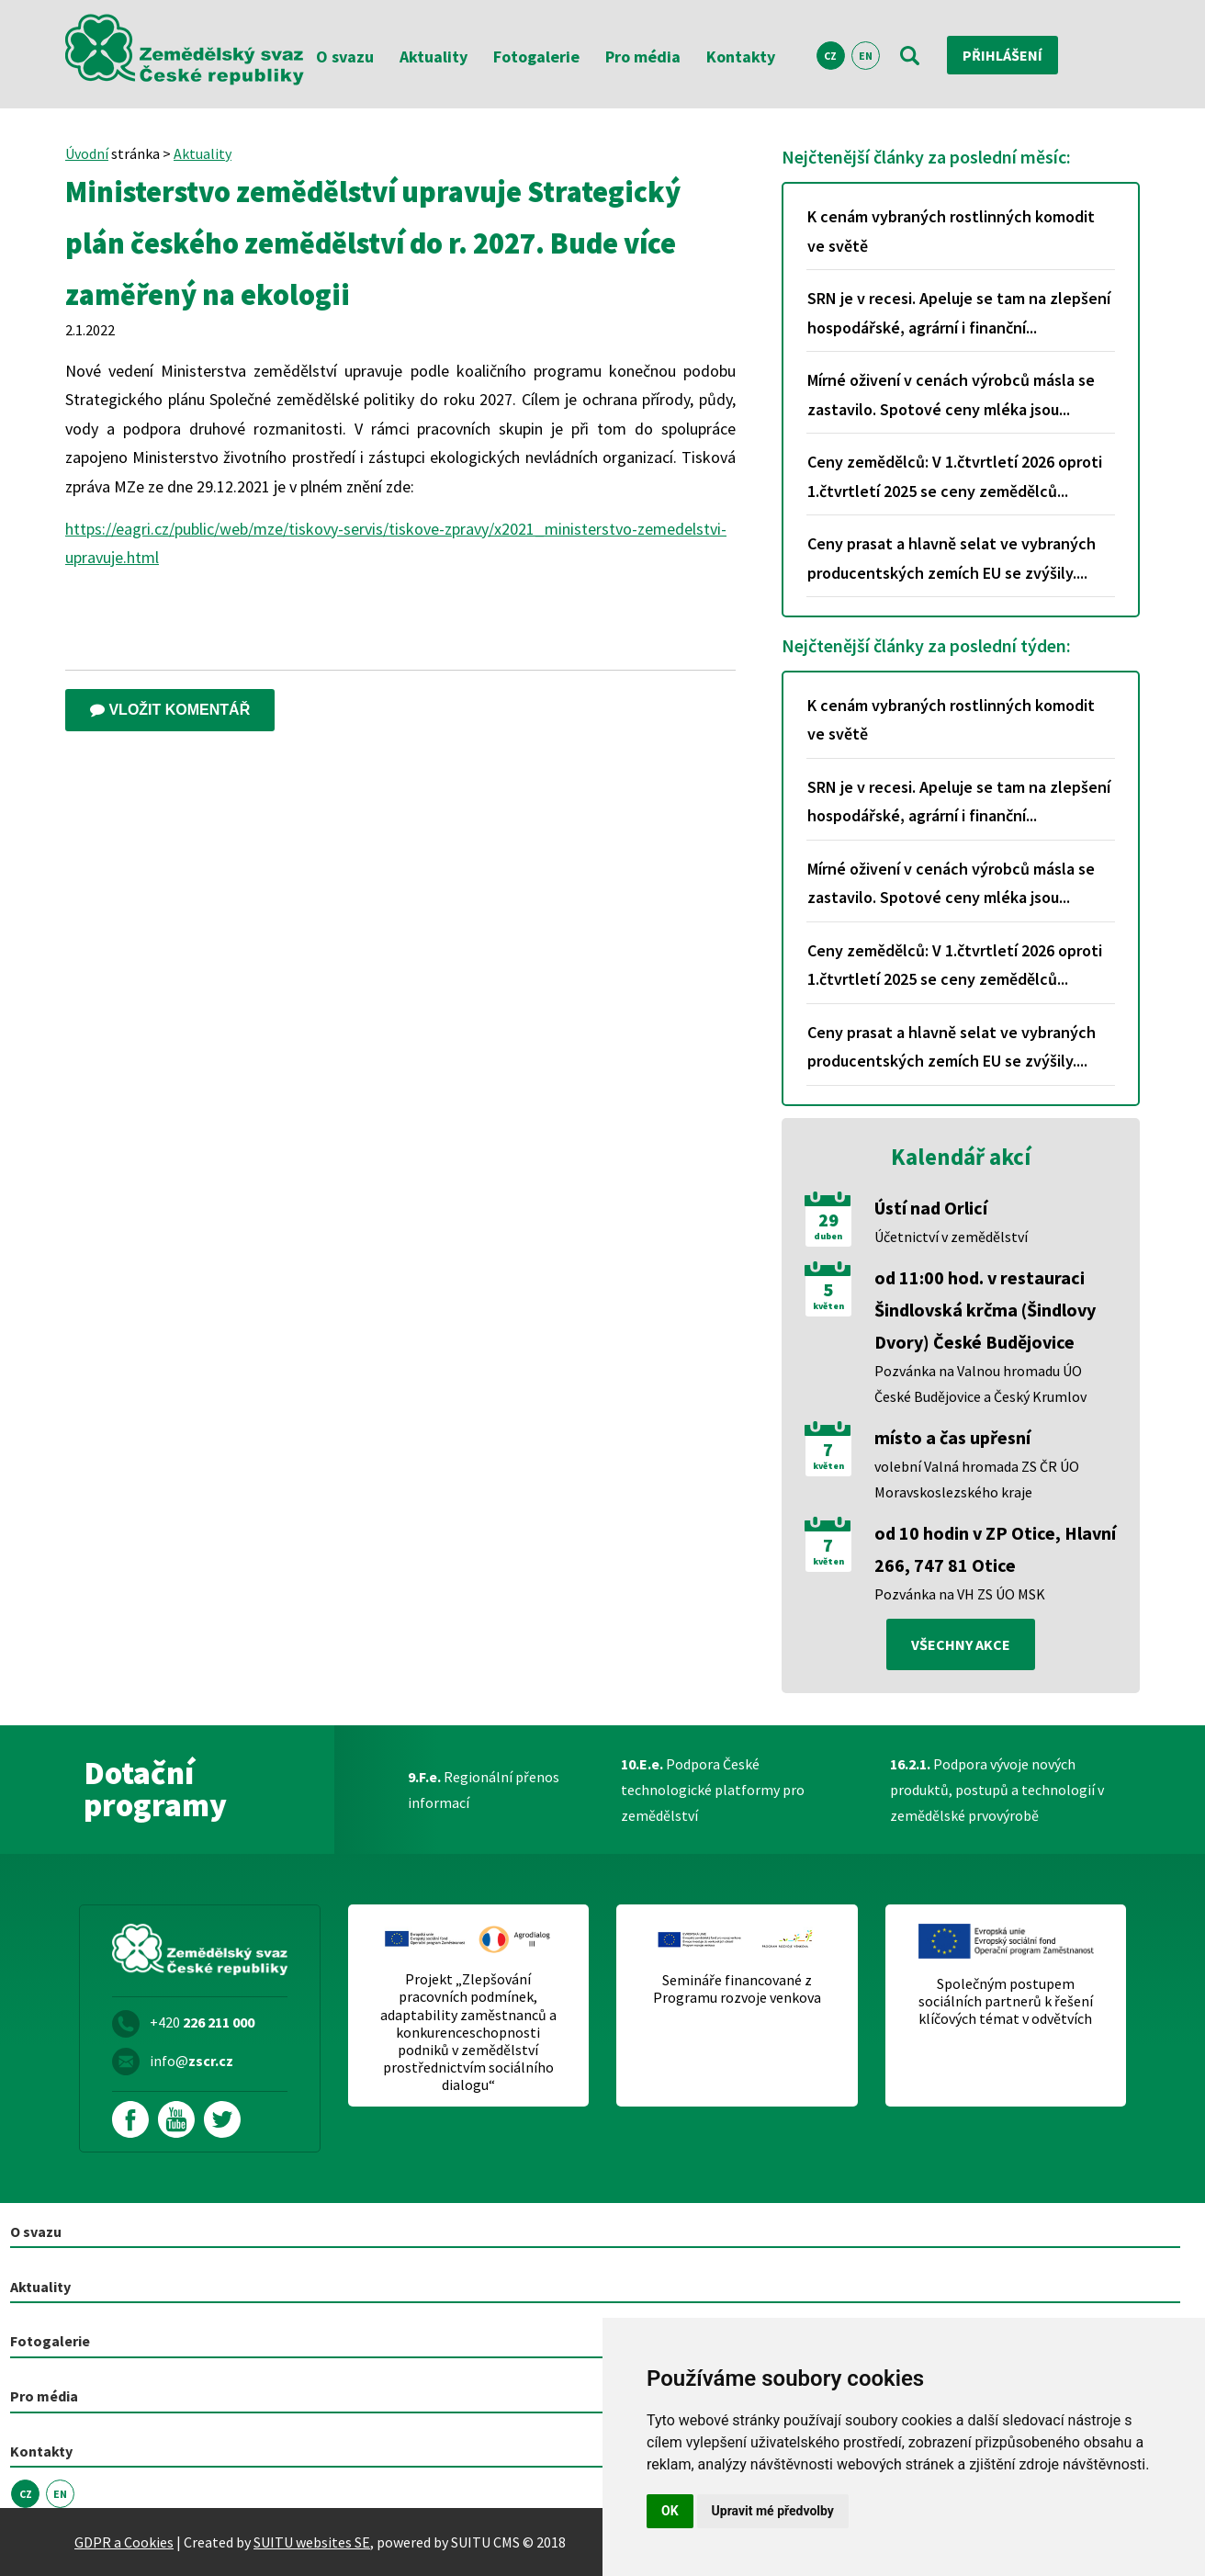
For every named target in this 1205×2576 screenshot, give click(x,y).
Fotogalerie (536, 56)
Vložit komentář (170, 709)
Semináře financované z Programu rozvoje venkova (737, 1989)
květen (828, 1306)
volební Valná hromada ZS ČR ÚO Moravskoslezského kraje (976, 1479)
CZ (830, 55)
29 (828, 1220)
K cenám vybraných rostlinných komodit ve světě (951, 231)
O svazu (345, 56)
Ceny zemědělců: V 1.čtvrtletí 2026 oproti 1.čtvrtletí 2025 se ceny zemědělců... (954, 476)
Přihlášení (1002, 55)
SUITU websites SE (311, 2542)
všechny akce (960, 1644)
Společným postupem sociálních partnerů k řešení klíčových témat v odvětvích (1005, 2001)
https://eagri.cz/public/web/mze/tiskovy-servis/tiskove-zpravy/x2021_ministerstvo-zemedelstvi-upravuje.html (395, 543)
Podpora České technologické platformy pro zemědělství (713, 1790)
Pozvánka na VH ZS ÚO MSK (959, 1594)
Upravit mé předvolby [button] (773, 2510)
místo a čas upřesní (952, 1437)
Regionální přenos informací (483, 1790)
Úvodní (86, 153)
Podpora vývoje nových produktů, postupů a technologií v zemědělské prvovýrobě (997, 1790)
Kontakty (740, 56)
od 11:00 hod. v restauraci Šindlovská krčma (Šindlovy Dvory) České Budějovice (985, 1309)
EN (866, 55)
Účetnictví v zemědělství (951, 1236)
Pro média (643, 56)
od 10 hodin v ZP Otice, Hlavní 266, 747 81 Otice (995, 1548)
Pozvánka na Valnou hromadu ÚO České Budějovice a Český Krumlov (980, 1383)
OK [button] (670, 2510)
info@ (191, 2060)
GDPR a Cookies (124, 2542)
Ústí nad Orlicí (930, 1207)
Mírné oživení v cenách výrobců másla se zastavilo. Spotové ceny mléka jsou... (951, 394)
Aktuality (433, 56)
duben (828, 1236)
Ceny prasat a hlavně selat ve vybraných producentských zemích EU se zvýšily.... (951, 558)
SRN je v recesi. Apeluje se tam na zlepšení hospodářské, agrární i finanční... (958, 313)
